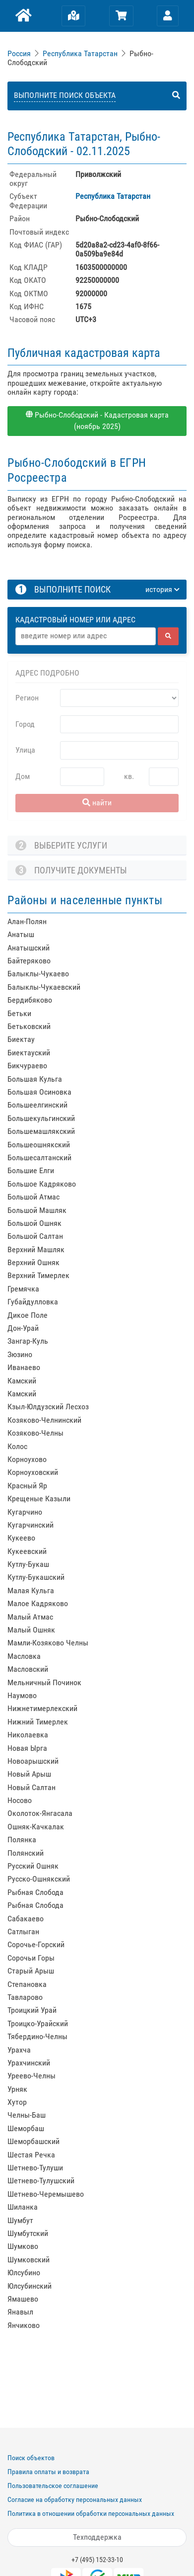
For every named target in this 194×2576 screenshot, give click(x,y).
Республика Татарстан (80, 53)
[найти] (168, 636)
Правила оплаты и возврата (48, 2472)
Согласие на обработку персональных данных (74, 2499)
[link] (20, 53)
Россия (19, 53)
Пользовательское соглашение (52, 2486)
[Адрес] (85, 636)
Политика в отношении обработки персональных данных (90, 2513)
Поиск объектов (31, 2458)
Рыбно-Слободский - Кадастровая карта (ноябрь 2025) (97, 420)
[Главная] (22, 16)
